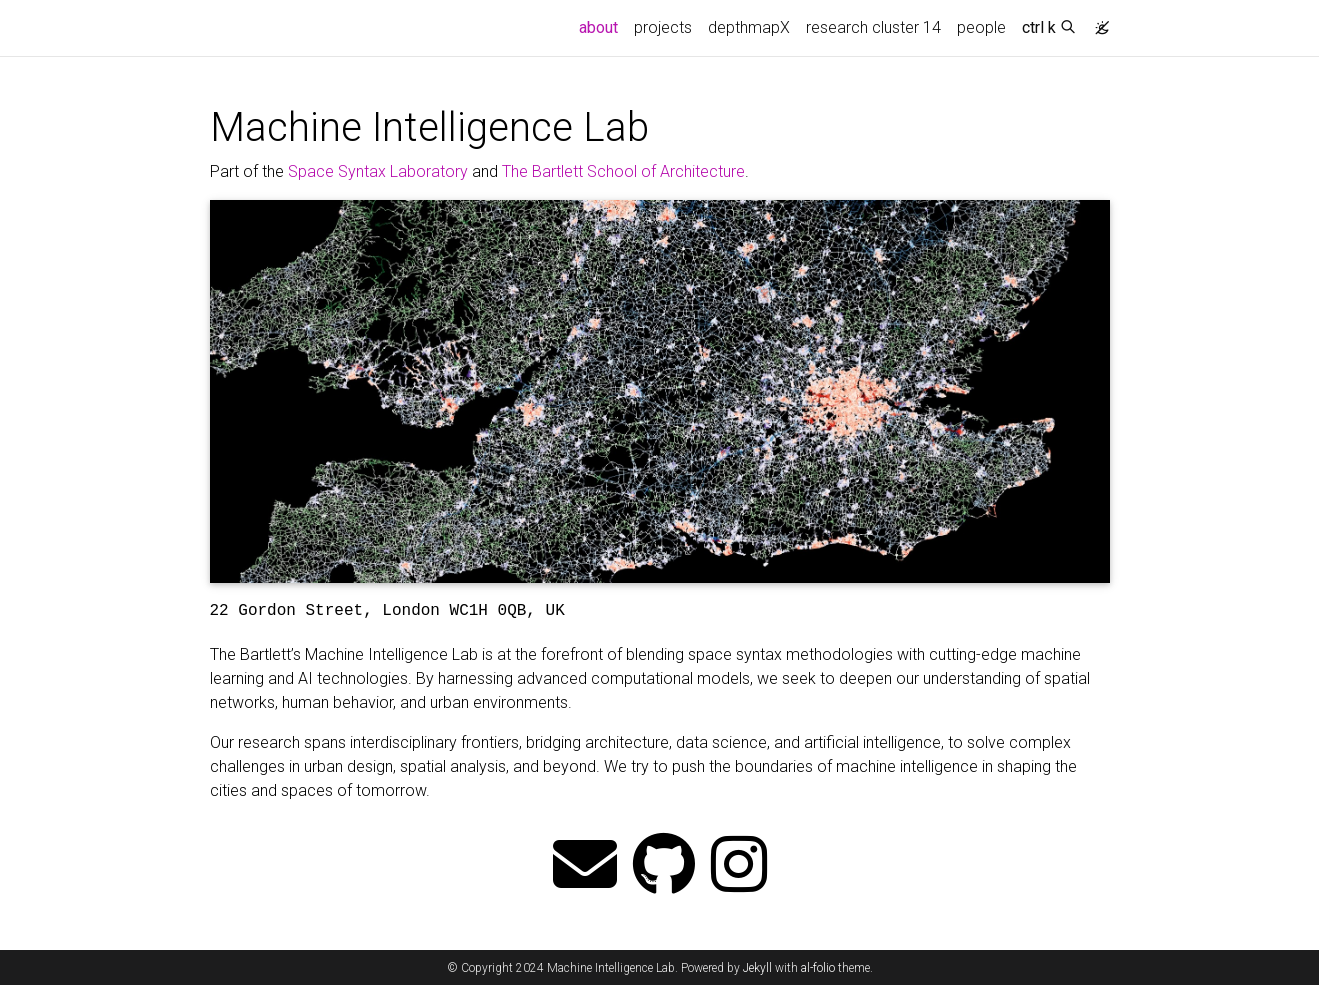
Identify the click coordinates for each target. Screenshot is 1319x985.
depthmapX (749, 27)
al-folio (818, 968)
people (981, 27)
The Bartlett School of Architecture (623, 171)
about (602, 26)
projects (663, 27)
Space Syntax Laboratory (378, 171)
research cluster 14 (873, 27)
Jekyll (757, 968)
